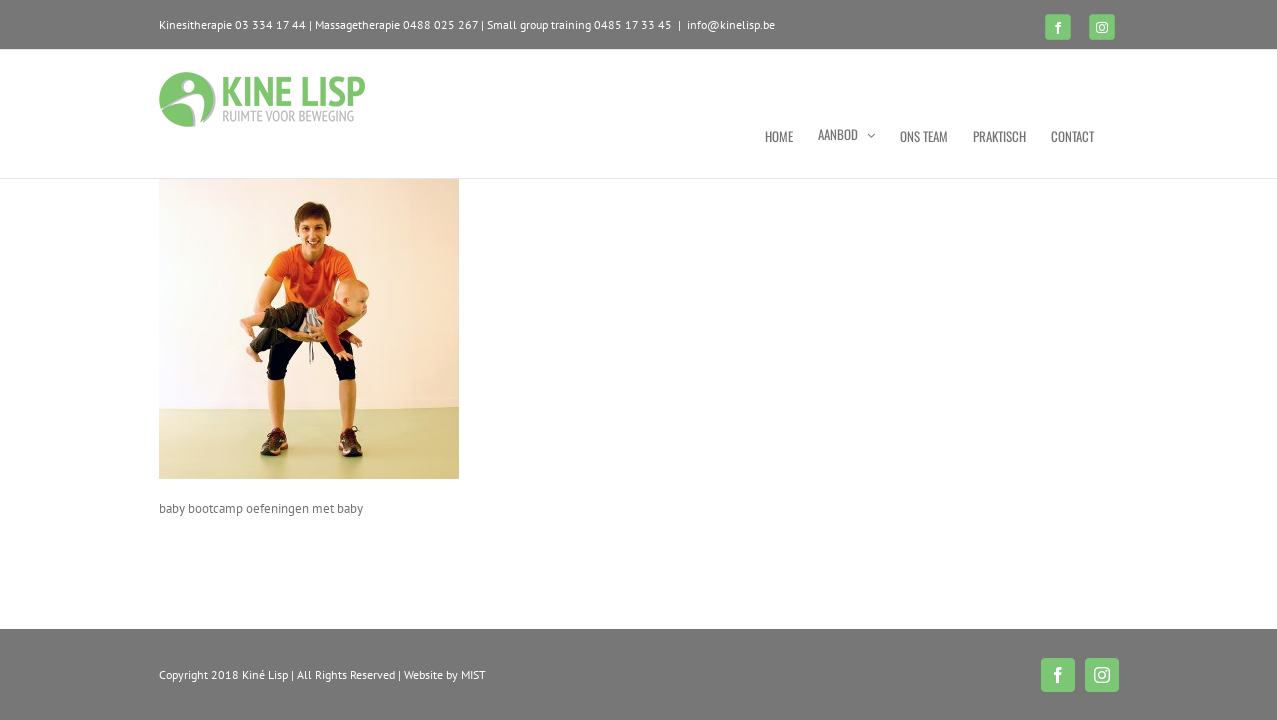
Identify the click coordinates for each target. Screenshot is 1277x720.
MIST (473, 674)
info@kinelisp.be (731, 24)
